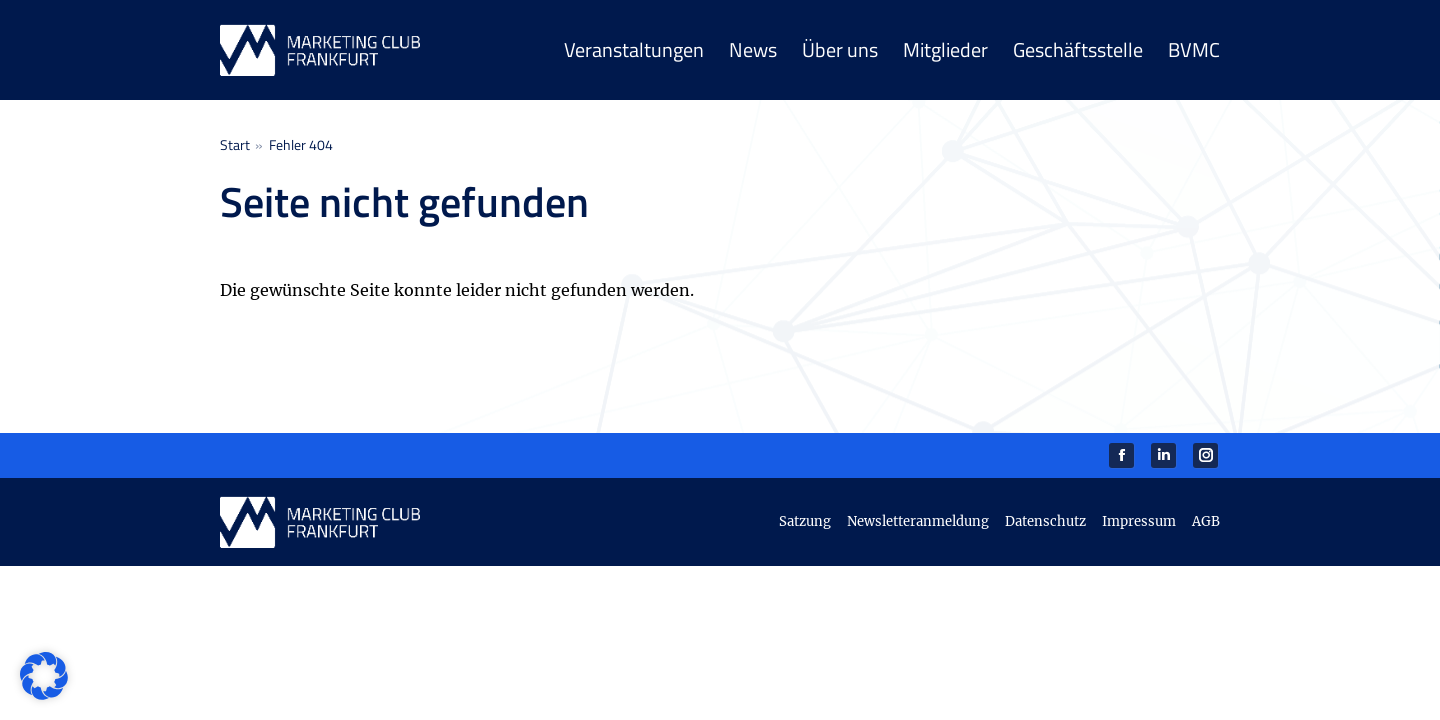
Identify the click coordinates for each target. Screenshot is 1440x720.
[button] (44, 676)
